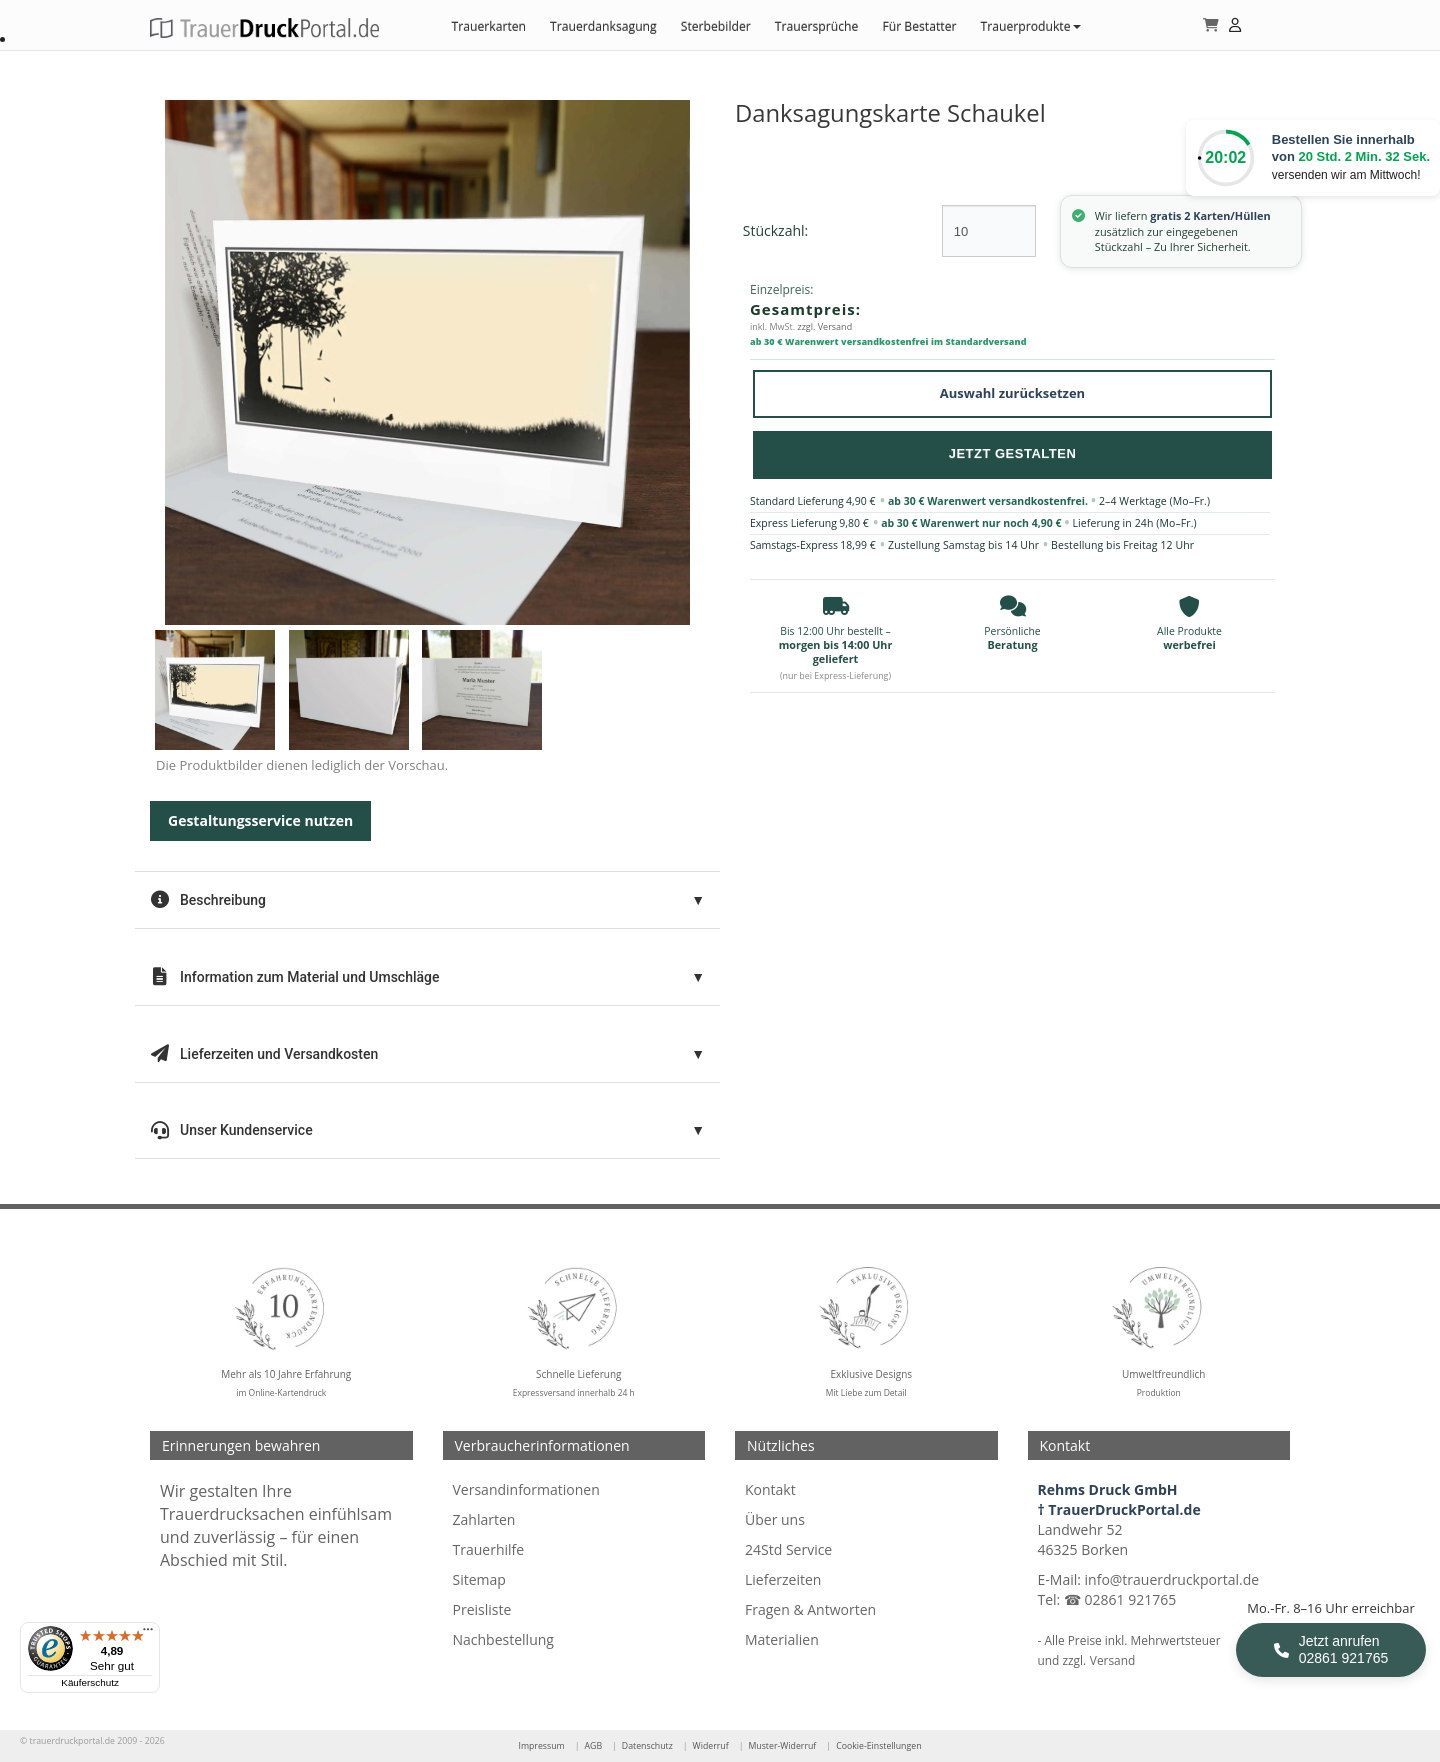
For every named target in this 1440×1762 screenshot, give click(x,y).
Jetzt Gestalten (1013, 453)
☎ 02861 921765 (1120, 1599)
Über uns (775, 1519)
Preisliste (482, 1609)
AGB (593, 1746)
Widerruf (711, 1746)
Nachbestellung (503, 1639)
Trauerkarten (488, 26)
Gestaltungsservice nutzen (260, 820)
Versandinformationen (526, 1489)
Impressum (541, 1746)
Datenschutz (647, 1746)
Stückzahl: (775, 230)
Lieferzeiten (783, 1579)
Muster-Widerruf (782, 1746)
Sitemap (479, 1579)
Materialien (782, 1639)
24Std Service (788, 1549)
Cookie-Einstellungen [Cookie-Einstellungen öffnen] (878, 1746)
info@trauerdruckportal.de (1172, 1579)
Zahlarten (484, 1519)
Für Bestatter (919, 26)
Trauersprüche (817, 26)
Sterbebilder (716, 26)
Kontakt (770, 1489)
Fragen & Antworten (810, 1609)
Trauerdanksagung (603, 26)
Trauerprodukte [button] (1030, 26)
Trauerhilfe (489, 1549)
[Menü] (148, 1634)
